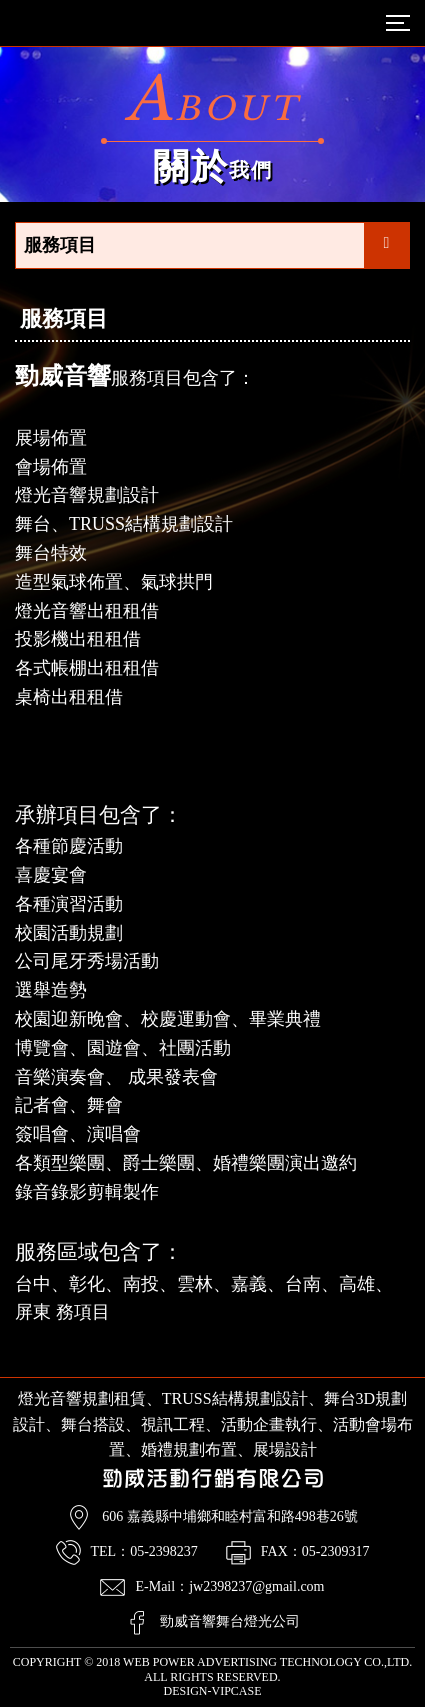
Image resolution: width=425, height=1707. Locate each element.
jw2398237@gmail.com (256, 1586)
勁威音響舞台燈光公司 (230, 1621)
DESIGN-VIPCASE (212, 1691)
